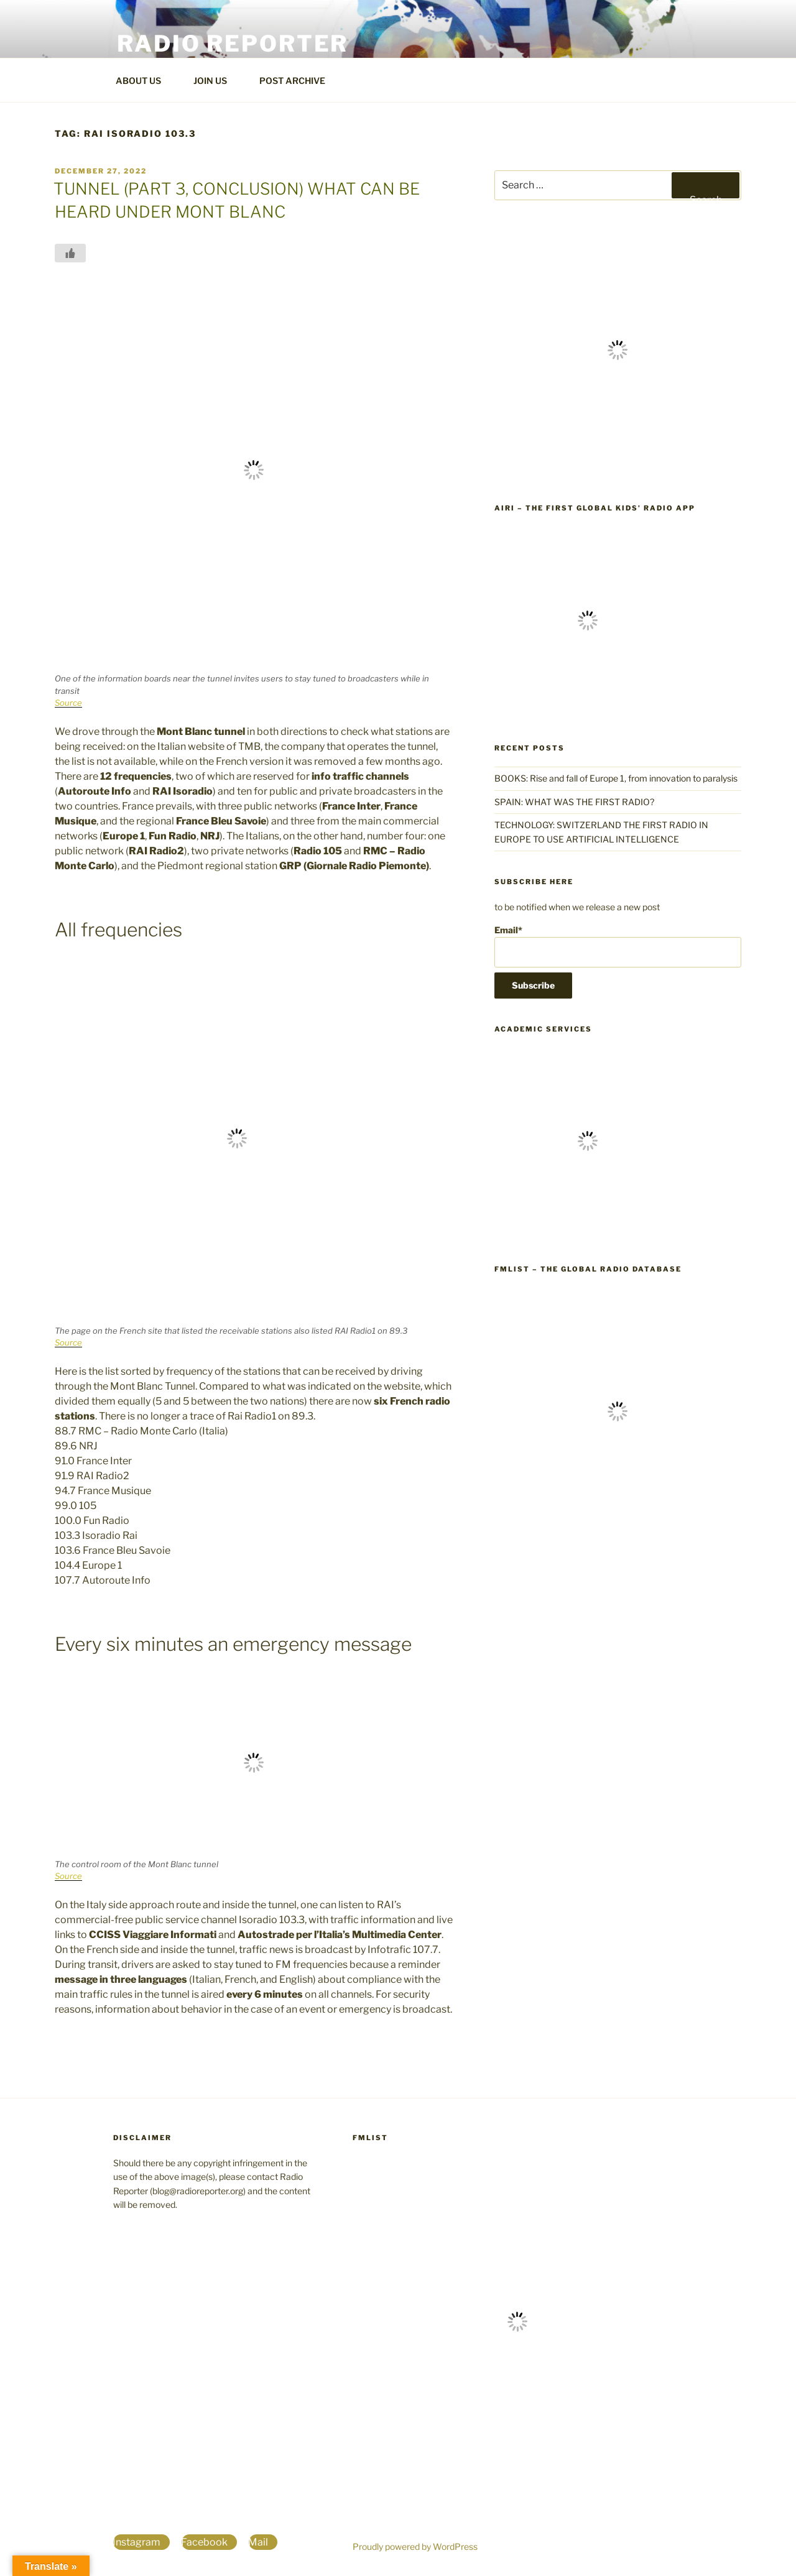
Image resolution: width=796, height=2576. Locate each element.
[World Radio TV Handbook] (617, 470)
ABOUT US (144, 80)
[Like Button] (70, 253)
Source (68, 703)
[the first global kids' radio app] (587, 710)
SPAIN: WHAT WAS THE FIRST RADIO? (576, 801)
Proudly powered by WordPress (415, 2546)
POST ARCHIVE (298, 80)
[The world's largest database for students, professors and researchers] (587, 1231)
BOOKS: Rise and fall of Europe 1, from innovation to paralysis (616, 778)
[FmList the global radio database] (617, 1531)
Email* (617, 946)
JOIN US (216, 80)
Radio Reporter (232, 43)
